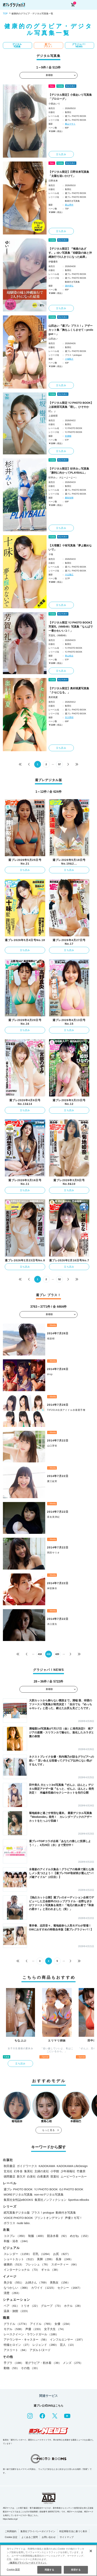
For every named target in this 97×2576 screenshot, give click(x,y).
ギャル (50, 2269)
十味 (50, 554)
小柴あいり (54, 103)
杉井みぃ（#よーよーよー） (63, 477)
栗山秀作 (69, 205)
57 (59, 764)
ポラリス (9, 2223)
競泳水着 (57, 2235)
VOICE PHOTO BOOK (18, 2217)
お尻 (61, 2254)
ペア (11, 2305)
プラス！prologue (42, 2212)
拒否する (75, 2569)
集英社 (28, 2171)
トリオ (30, 2305)
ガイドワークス (27, 2166)
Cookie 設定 (11, 2537)
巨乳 (42, 2254)
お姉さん (36, 2282)
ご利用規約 (10, 2531)
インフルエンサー (67, 2339)
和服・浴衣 (17, 2241)
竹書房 (81, 2171)
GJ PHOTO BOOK (71, 2189)
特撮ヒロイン (17, 2344)
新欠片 (21, 2176)
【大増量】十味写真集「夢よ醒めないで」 (70, 547)
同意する (49, 2569)
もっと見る (48, 2130)
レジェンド (45, 2344)
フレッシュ (37, 2264)
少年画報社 (68, 2171)
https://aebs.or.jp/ (10, 2519)
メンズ (73, 2362)
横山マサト (70, 124)
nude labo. (23, 2223)
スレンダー (17, 2254)
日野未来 (53, 180)
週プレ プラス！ (48, 45)
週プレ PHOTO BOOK (18, 2189)
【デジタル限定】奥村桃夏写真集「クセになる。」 (68, 690)
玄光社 (8, 2171)
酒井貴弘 (69, 286)
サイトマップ (67, 2537)
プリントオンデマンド (48, 2217)
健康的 (14, 2264)
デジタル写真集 (17, 45)
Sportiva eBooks (78, 2199)
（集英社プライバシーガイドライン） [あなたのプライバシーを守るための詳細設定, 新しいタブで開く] (27, 2562)
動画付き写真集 (66, 2212)
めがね (80, 2235)
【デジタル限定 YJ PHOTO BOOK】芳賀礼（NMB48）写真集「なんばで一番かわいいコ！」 (70, 626)
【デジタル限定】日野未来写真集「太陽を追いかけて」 (68, 173)
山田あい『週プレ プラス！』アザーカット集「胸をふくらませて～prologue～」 (70, 329)
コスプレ (15, 2235)
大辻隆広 (69, 574)
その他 (30, 2368)
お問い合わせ (49, 2537)
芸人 (68, 2344)
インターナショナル (22, 2269)
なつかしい (17, 2287)
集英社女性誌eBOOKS (18, 2199)
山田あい (53, 338)
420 (57, 1654)
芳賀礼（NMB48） (58, 635)
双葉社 (54, 2176)
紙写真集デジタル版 (17, 2212)
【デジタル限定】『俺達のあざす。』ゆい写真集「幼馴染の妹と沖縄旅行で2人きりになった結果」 (70, 252)
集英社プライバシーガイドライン (37, 2531)
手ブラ (14, 2362)
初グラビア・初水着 (43, 2362)
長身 (64, 2259)
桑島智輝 (69, 498)
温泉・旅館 (17, 2311)
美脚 (45, 2259)
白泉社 (31, 2176)
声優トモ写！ (73, 2217)
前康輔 (68, 436)
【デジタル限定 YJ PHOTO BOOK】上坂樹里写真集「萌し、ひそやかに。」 (70, 406)
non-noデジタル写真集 (49, 2194)
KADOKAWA (47, 2166)
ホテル (73, 2305)
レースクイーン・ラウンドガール (31, 2334)
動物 (11, 2368)
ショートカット (19, 2259)
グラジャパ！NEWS (79, 45)
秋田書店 (9, 2166)
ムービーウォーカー (74, 2176)
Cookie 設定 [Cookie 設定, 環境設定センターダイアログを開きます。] (13, 2569)
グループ (51, 2305)
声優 (34, 2329)
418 (40, 1654)
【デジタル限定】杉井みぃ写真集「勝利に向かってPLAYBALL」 (68, 470)
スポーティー (64, 2264)
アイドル (41, 2323)
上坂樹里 (53, 415)
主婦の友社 (41, 2171)
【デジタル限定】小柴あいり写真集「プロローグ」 (70, 96)
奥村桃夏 (53, 697)
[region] (48, 2560)
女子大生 (55, 2329)
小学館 (54, 2171)
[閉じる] (91, 2551)
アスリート (16, 2350)
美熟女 (60, 2282)
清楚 (12, 2293)
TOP (5, 13)
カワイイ (43, 2287)
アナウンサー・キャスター (26, 2339)
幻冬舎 (18, 2171)
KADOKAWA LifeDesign (72, 2166)
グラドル (16, 2323)
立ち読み (61, 154)
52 (59, 1279)
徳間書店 (9, 2176)
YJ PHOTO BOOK (46, 2189)
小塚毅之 (69, 359)
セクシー (69, 2287)
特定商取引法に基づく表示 (73, 2531)
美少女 (14, 2282)
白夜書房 (43, 2176)
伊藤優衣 (53, 261)
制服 (36, 2235)
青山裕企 (69, 656)
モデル (14, 2329)
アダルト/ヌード (40, 2350)
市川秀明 (69, 717)
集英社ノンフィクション (50, 2199)
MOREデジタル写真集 (18, 2194)
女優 (63, 2323)
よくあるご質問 (29, 2537)
